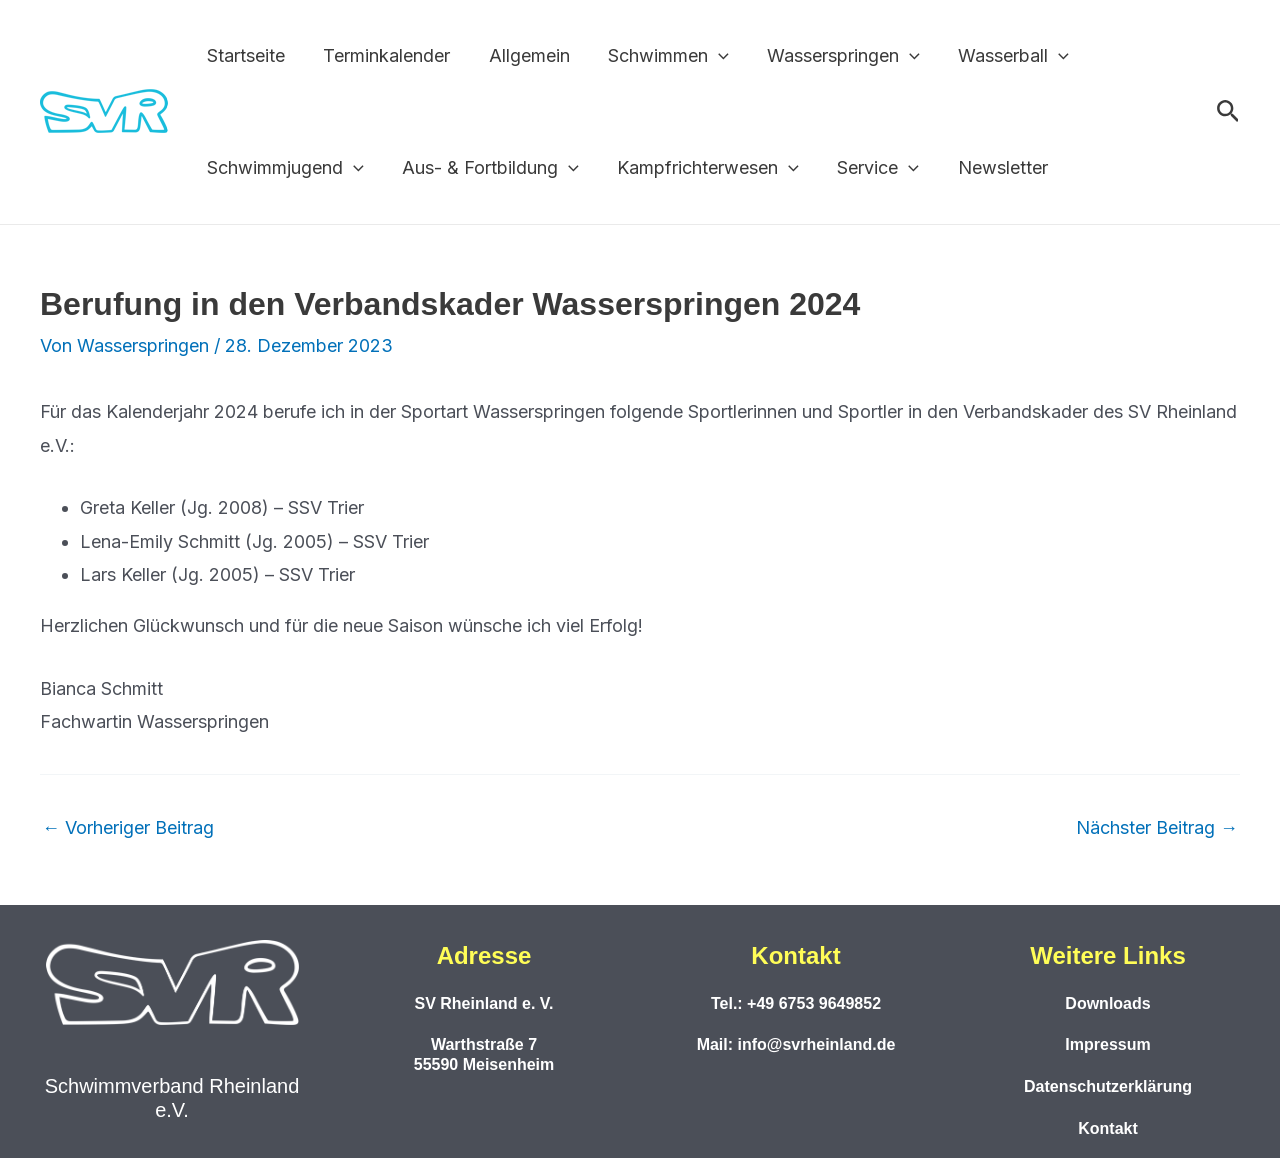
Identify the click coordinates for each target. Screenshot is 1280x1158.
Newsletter (992, 167)
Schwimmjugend (284, 168)
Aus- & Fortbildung (487, 168)
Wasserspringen (833, 56)
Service (870, 168)
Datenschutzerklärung (1108, 1086)
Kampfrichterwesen (703, 168)
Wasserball (1001, 56)
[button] (710, 56)
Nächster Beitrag (1157, 828)
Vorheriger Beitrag (128, 828)
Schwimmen (660, 56)
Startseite (245, 55)
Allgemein (523, 55)
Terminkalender (383, 55)
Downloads (1107, 1003)
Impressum (1107, 1044)
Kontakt (1108, 1128)
